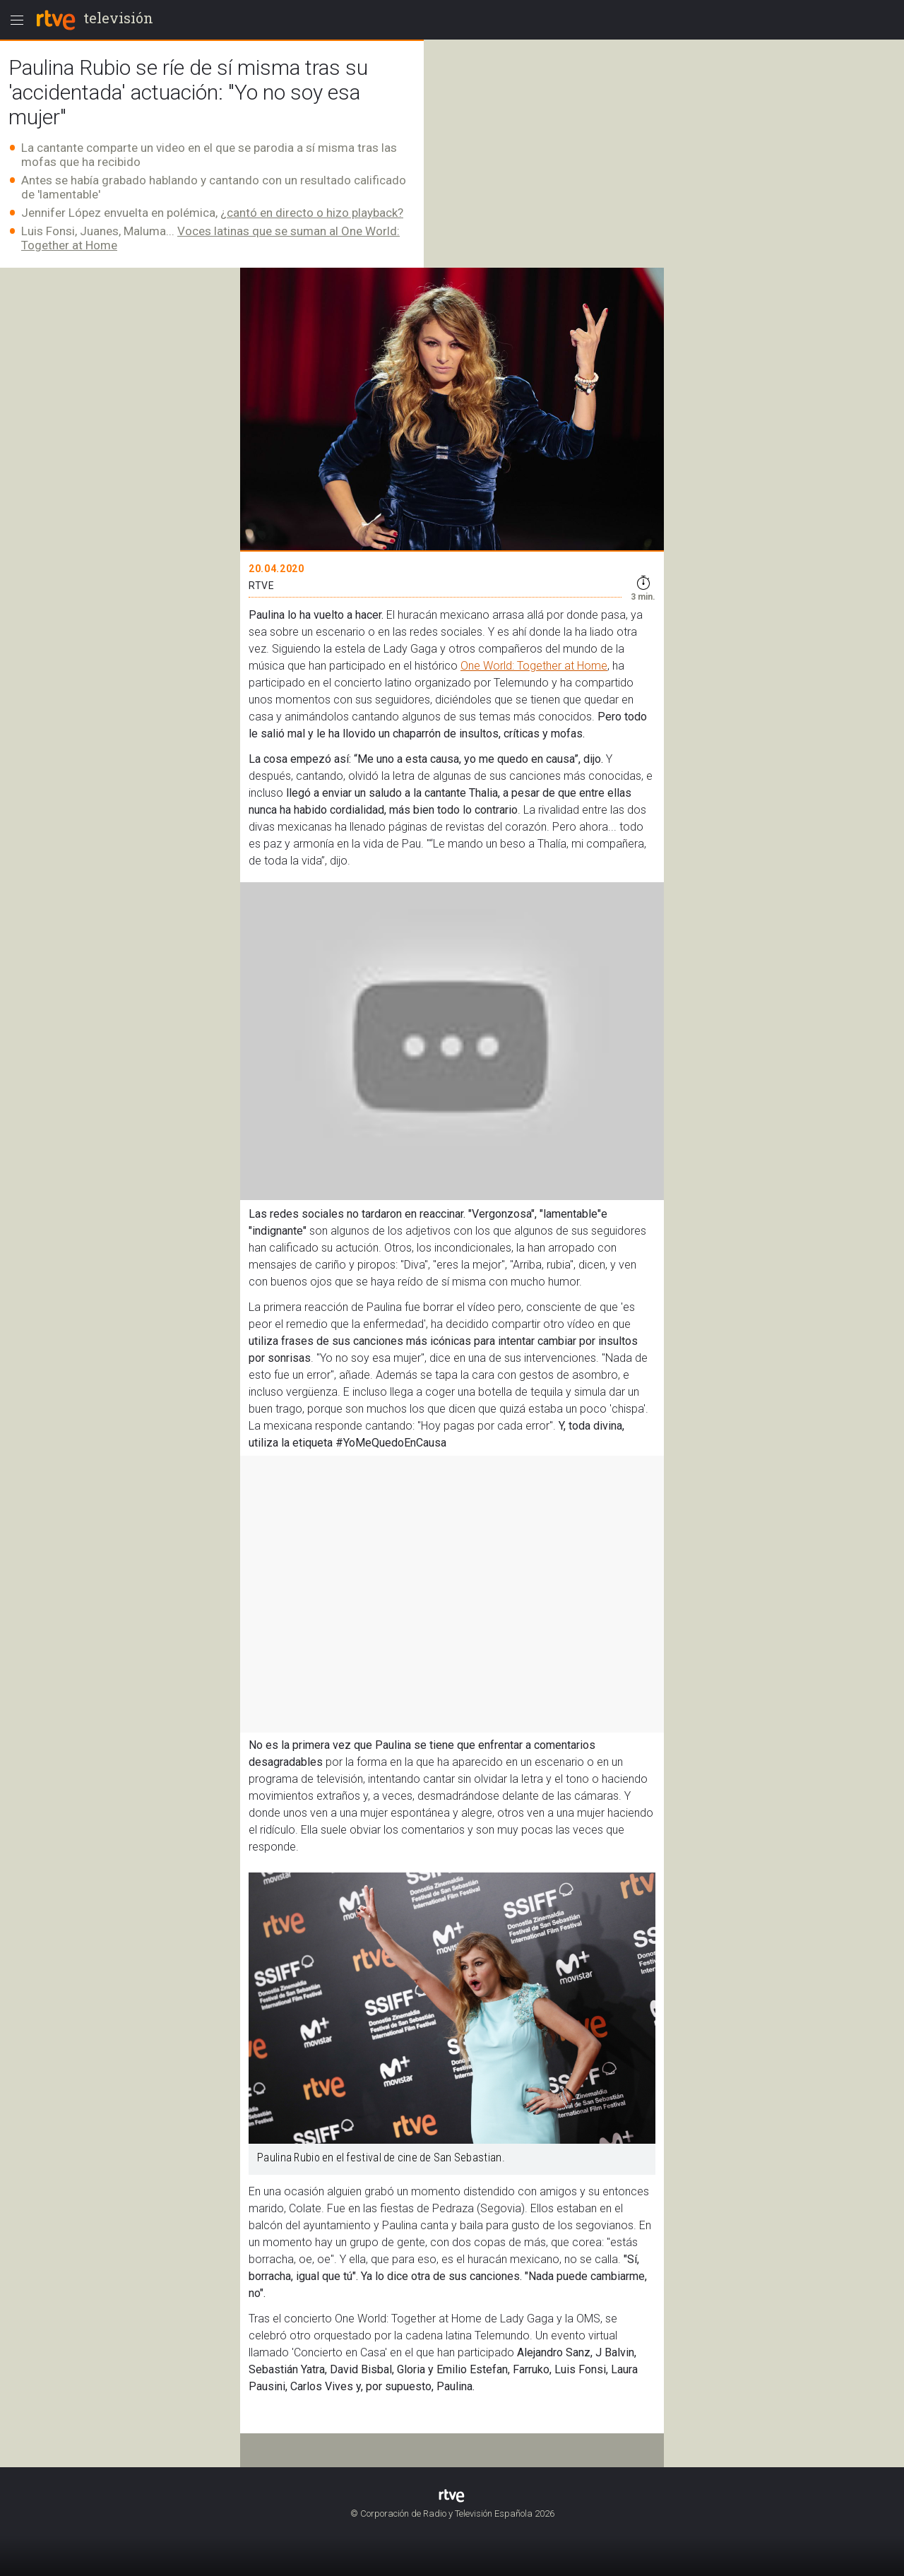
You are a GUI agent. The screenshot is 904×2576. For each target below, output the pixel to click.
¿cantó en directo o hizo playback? (311, 213)
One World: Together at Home (533, 665)
